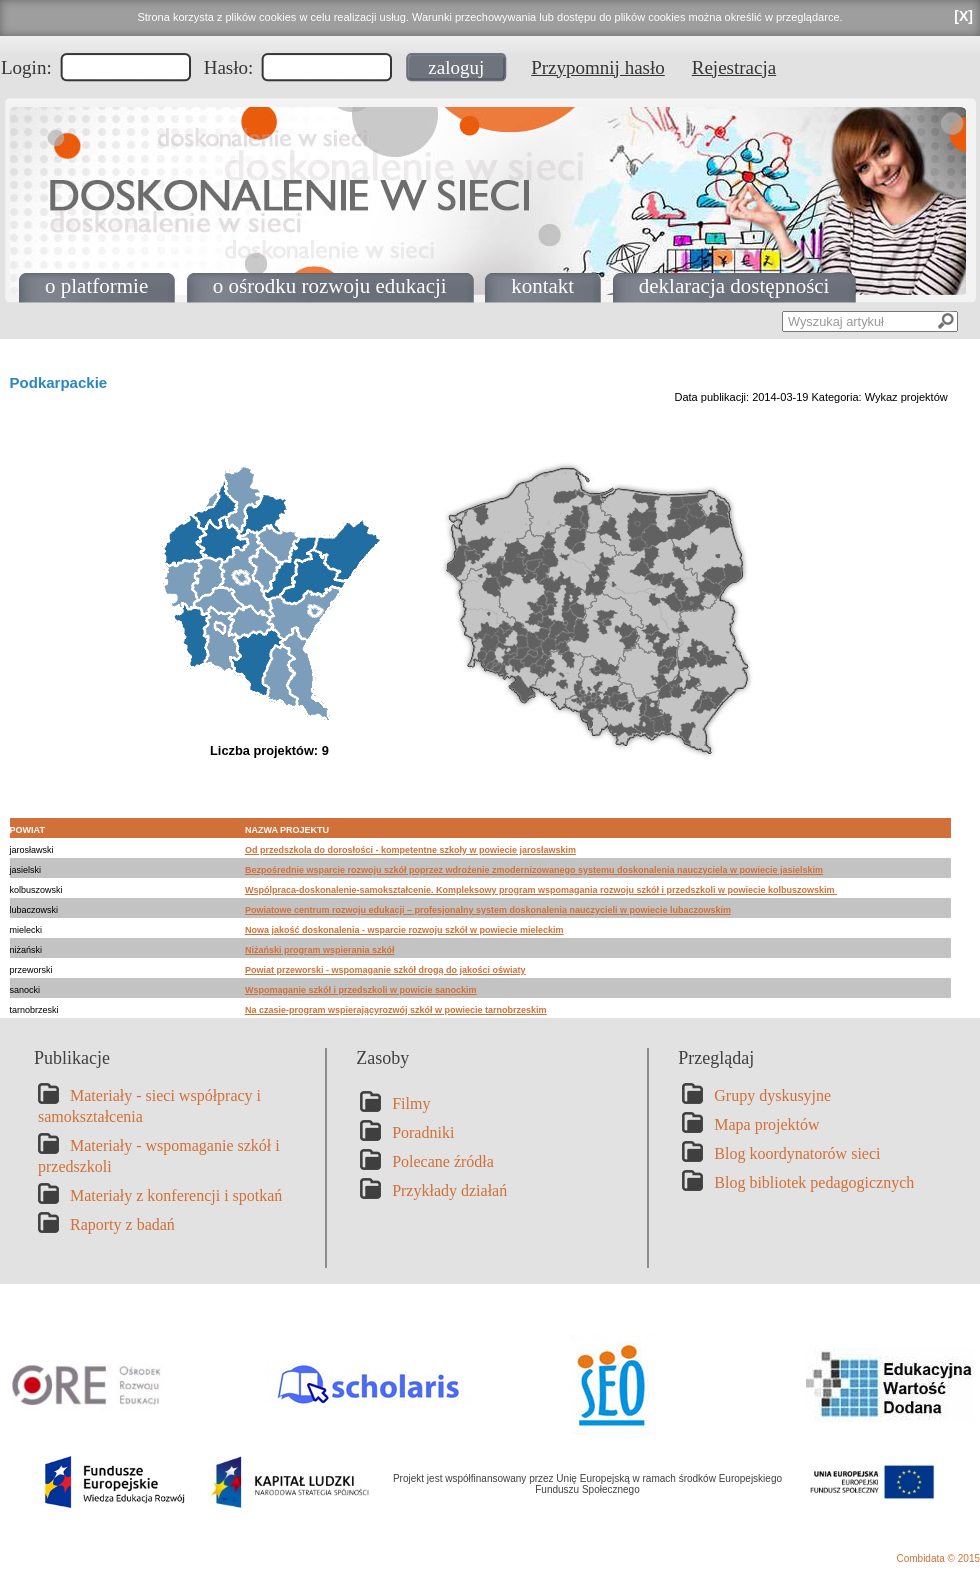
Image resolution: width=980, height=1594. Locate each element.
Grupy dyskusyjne (772, 1095)
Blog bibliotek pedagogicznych (814, 1182)
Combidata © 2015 (938, 1558)
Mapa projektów (766, 1124)
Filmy (411, 1103)
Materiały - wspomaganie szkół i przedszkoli (159, 1156)
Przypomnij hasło (598, 67)
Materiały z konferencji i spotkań (176, 1195)
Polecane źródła (443, 1161)
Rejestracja (734, 67)
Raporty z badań (122, 1224)
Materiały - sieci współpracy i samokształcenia (149, 1106)
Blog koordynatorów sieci (797, 1153)
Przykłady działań (449, 1190)
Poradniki (423, 1132)
